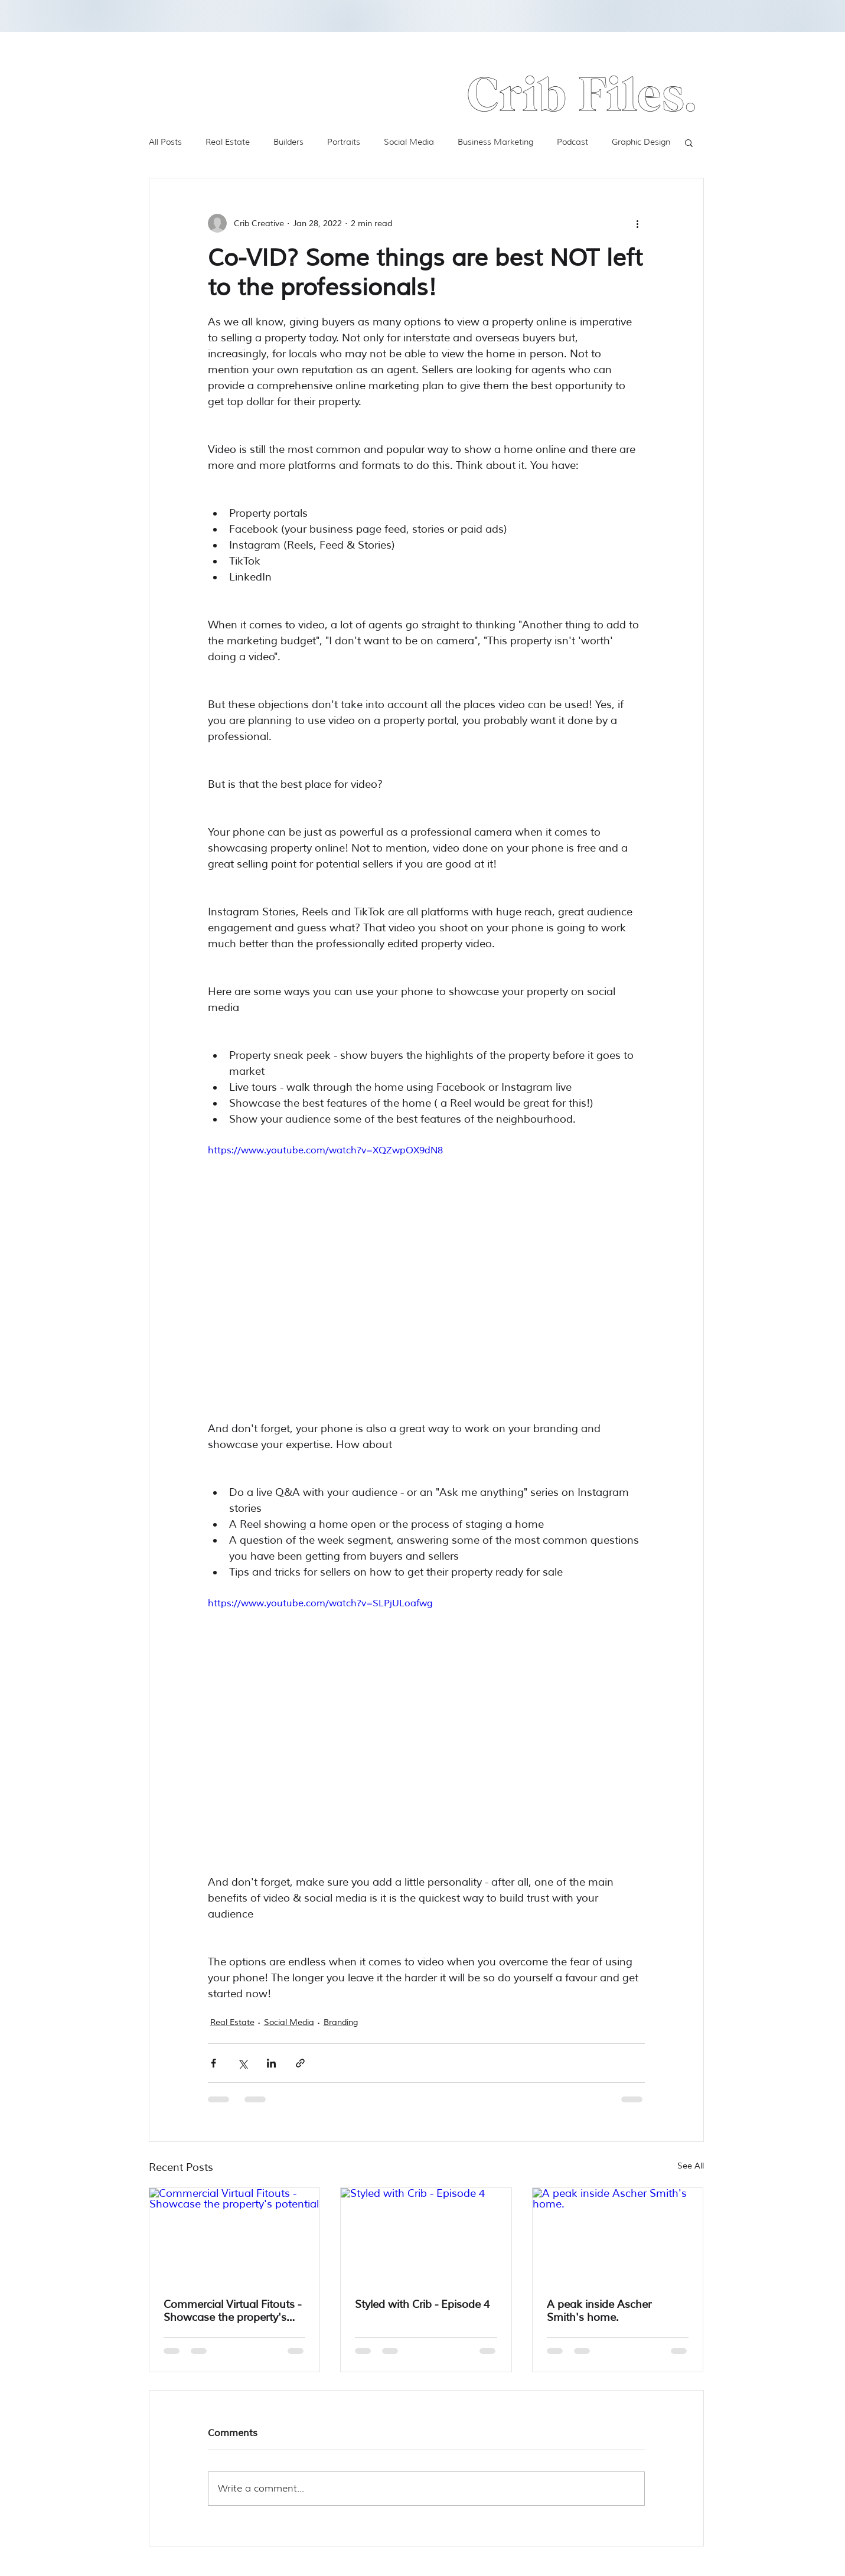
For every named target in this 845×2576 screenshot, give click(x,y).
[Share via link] (300, 2063)
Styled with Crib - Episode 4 (422, 2304)
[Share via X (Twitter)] (242, 2063)
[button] (688, 142)
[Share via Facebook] (213, 2063)
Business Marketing (495, 141)
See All (690, 2166)
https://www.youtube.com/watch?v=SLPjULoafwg (320, 1603)
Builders (288, 141)
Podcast (572, 141)
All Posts (165, 141)
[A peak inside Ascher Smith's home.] (618, 2236)
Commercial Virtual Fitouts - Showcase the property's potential (232, 2311)
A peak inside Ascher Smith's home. (599, 2311)
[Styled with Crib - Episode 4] (426, 2236)
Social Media (409, 141)
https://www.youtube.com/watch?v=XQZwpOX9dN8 (325, 1150)
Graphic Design (641, 141)
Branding (341, 2022)
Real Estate (227, 141)
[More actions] (638, 223)
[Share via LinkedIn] (271, 2063)
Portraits (343, 141)
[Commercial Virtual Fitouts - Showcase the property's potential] (234, 2236)
